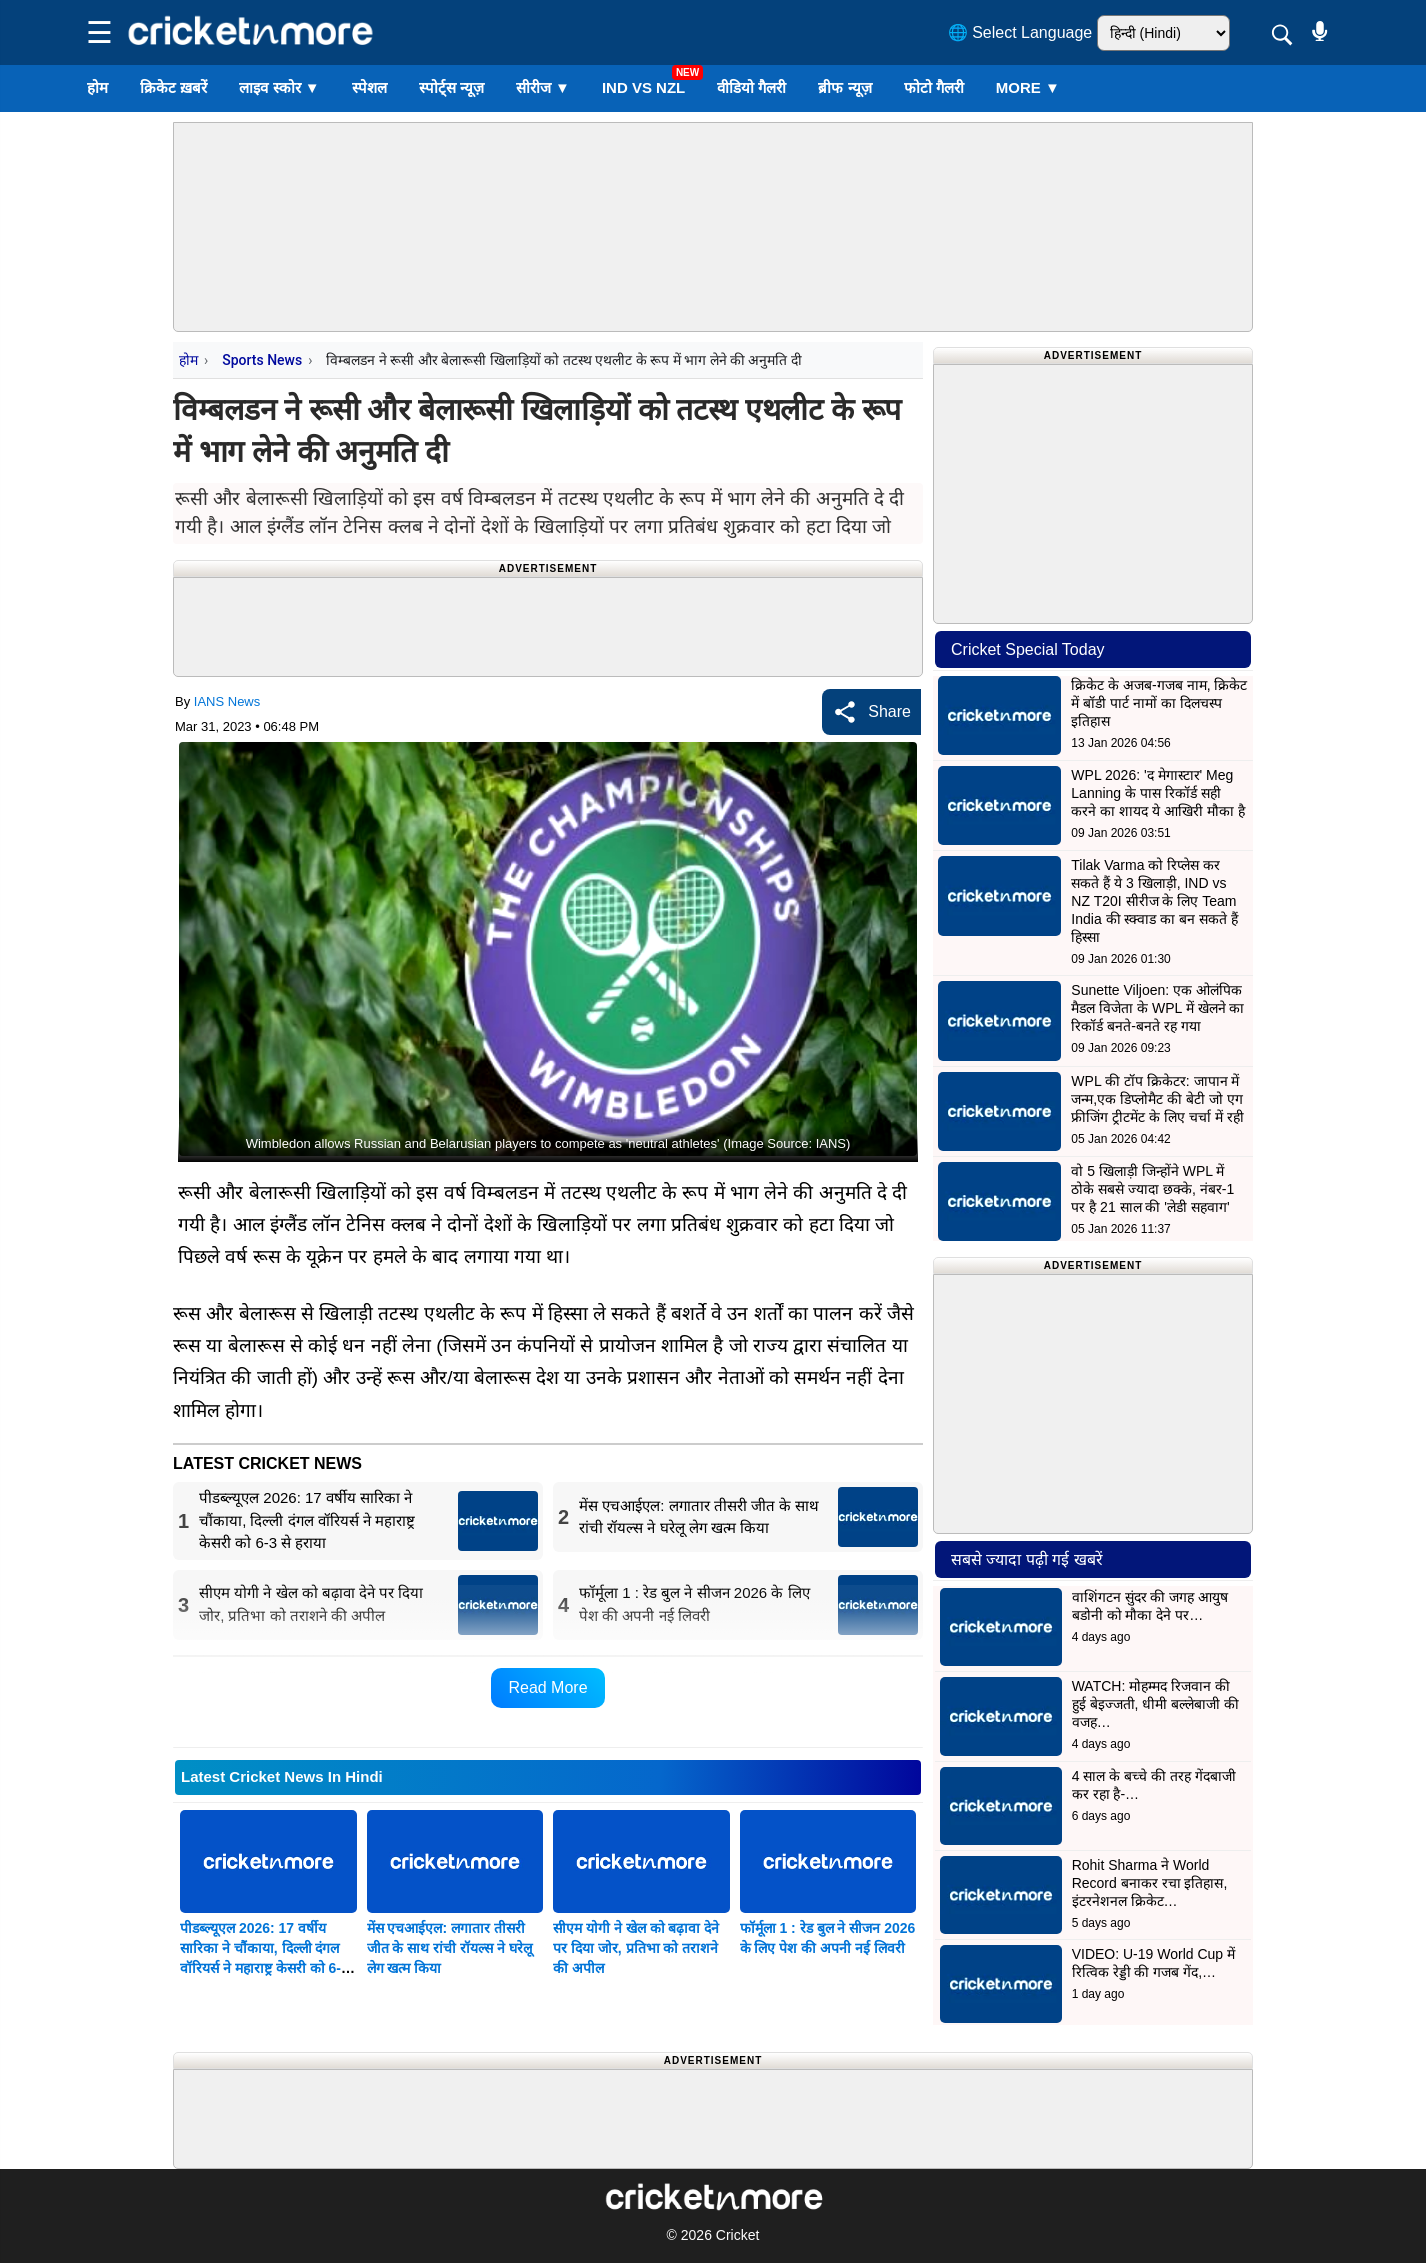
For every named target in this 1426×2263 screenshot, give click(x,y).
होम (97, 87)
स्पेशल (369, 87)
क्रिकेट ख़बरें (173, 87)
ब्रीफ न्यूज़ (844, 87)
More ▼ (1028, 87)
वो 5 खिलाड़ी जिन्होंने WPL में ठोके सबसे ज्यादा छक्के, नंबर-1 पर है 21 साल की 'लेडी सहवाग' (1152, 1189)
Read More (547, 1687)
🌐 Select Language (1020, 32)
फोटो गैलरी (934, 87)
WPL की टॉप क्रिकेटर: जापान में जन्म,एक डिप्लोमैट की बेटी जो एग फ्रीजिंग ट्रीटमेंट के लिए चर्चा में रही (1157, 1099)
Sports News (262, 360)
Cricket (738, 2235)
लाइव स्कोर (279, 87)
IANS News (227, 701)
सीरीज (543, 87)
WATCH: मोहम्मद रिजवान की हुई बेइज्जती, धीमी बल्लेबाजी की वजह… (1155, 1704)
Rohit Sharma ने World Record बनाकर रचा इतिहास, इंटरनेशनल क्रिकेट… (1150, 1883)
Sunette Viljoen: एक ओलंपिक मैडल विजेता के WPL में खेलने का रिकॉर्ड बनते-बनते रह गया (1157, 1008)
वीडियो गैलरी (751, 87)
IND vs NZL (643, 87)
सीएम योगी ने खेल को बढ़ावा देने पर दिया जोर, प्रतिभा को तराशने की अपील (636, 1948)
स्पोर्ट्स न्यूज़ (451, 87)
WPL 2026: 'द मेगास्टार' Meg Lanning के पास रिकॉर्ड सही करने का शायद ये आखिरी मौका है (1157, 793)
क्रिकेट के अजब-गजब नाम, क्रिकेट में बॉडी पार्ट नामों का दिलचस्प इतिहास (1159, 703)
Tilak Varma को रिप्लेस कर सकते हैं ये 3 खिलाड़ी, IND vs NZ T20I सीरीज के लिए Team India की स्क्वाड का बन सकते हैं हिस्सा (1154, 901)
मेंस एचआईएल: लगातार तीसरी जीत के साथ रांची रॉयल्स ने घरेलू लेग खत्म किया (449, 1948)
